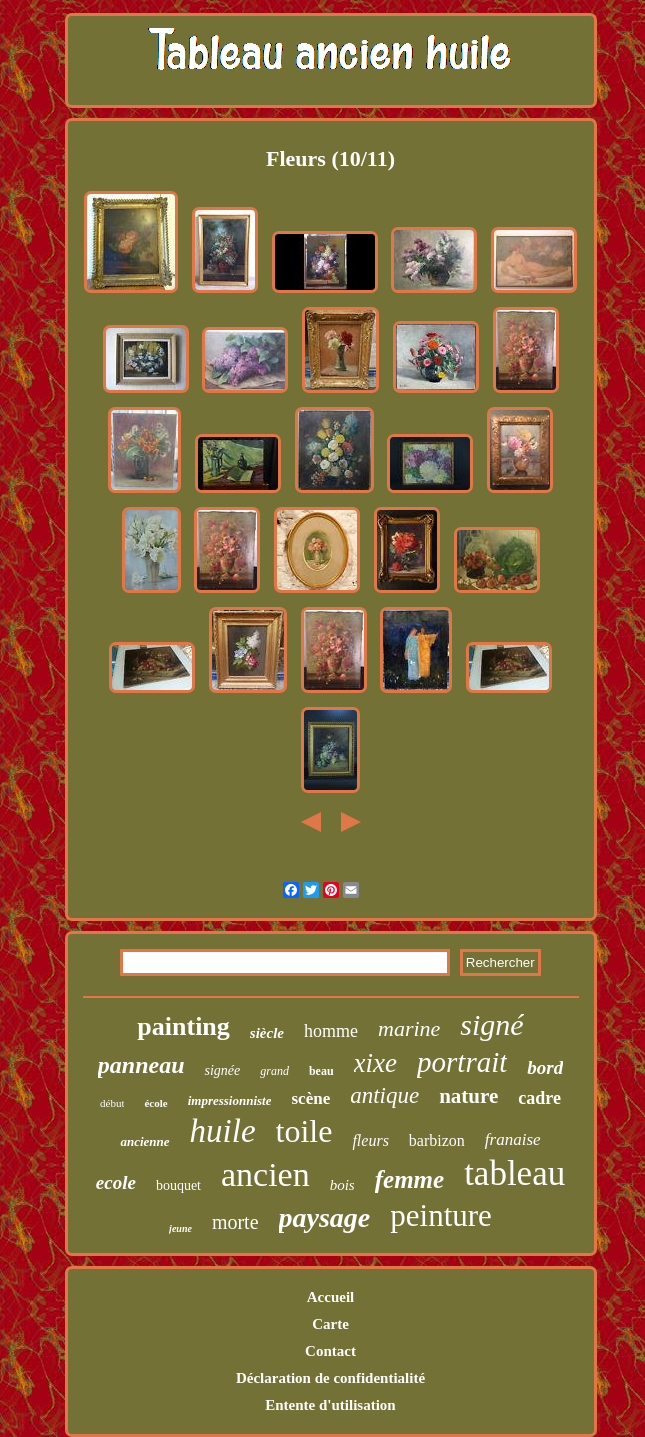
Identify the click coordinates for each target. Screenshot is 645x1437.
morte (235, 1222)
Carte (330, 1324)
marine (409, 1028)
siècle (267, 1033)
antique (384, 1095)
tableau (514, 1173)
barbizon (437, 1140)
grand (274, 1071)
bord (545, 1067)
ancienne (144, 1141)
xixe (375, 1063)
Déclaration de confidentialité (330, 1378)
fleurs (370, 1140)
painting (183, 1026)
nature (468, 1096)
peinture (441, 1215)
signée (222, 1070)
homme (331, 1031)
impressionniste (230, 1100)
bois (342, 1185)
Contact (330, 1351)
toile (304, 1131)
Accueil (330, 1297)
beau (321, 1071)
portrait (462, 1062)
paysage (325, 1217)
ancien (265, 1174)
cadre (539, 1098)
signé (491, 1024)
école (155, 1103)
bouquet (178, 1185)
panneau (141, 1065)
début (112, 1103)
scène (310, 1098)
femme (409, 1179)
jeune (180, 1228)
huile (223, 1131)
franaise (513, 1139)
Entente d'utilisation (330, 1405)
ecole (116, 1182)
